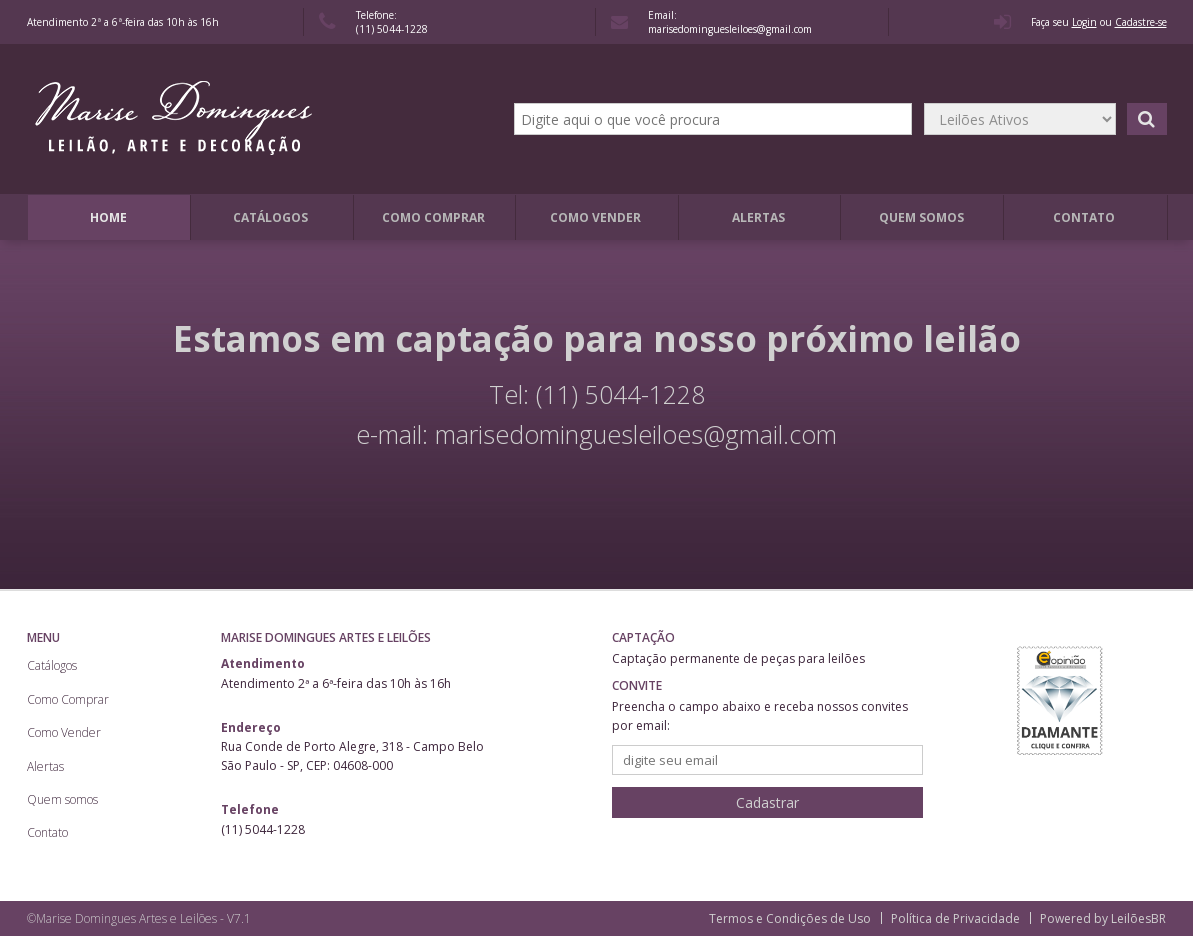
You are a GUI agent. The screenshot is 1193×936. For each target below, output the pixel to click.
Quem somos (921, 217)
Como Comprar (433, 217)
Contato (1084, 217)
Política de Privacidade (955, 918)
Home (108, 217)
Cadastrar (767, 802)
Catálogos (270, 217)
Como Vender (595, 217)
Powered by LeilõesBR (1103, 918)
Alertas (758, 217)
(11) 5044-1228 (392, 29)
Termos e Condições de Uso (790, 918)
